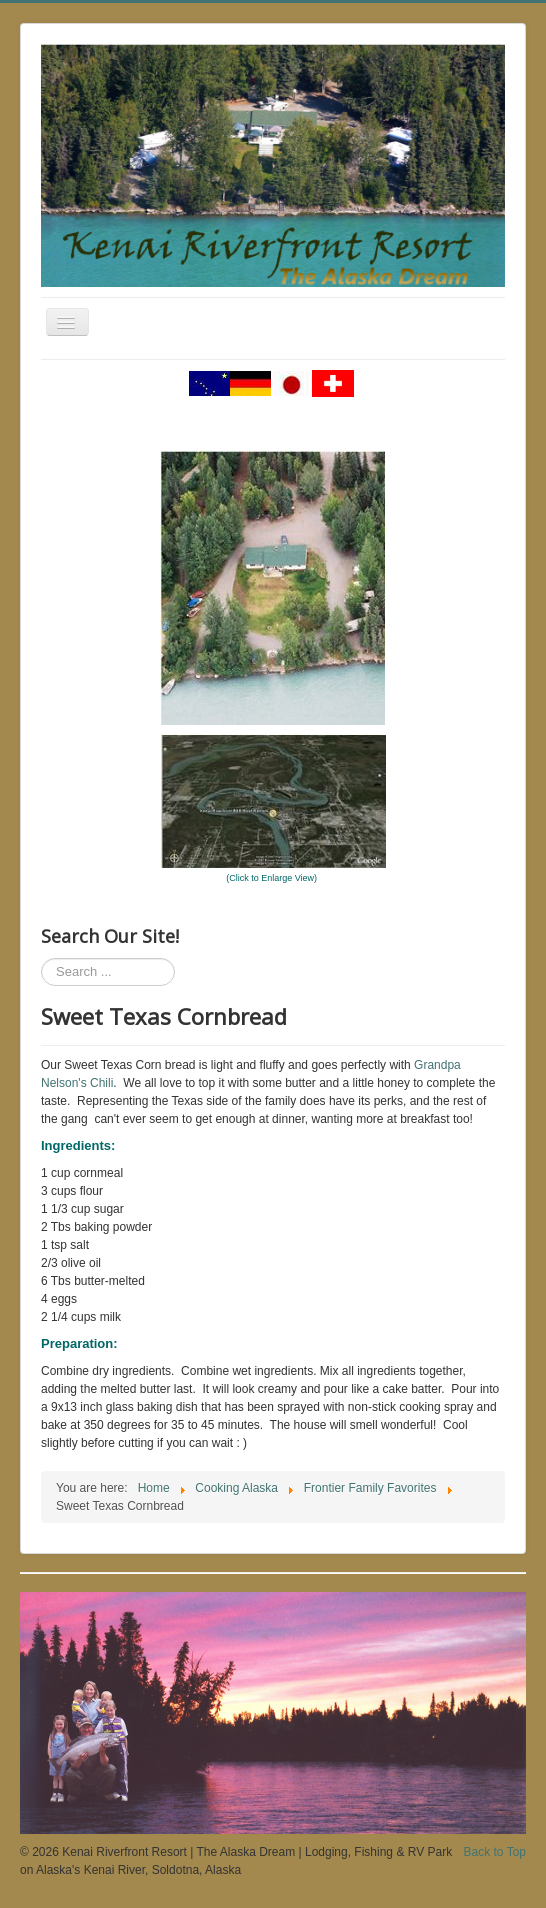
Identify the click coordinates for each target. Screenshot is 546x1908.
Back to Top (495, 1852)
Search (41, 958)
